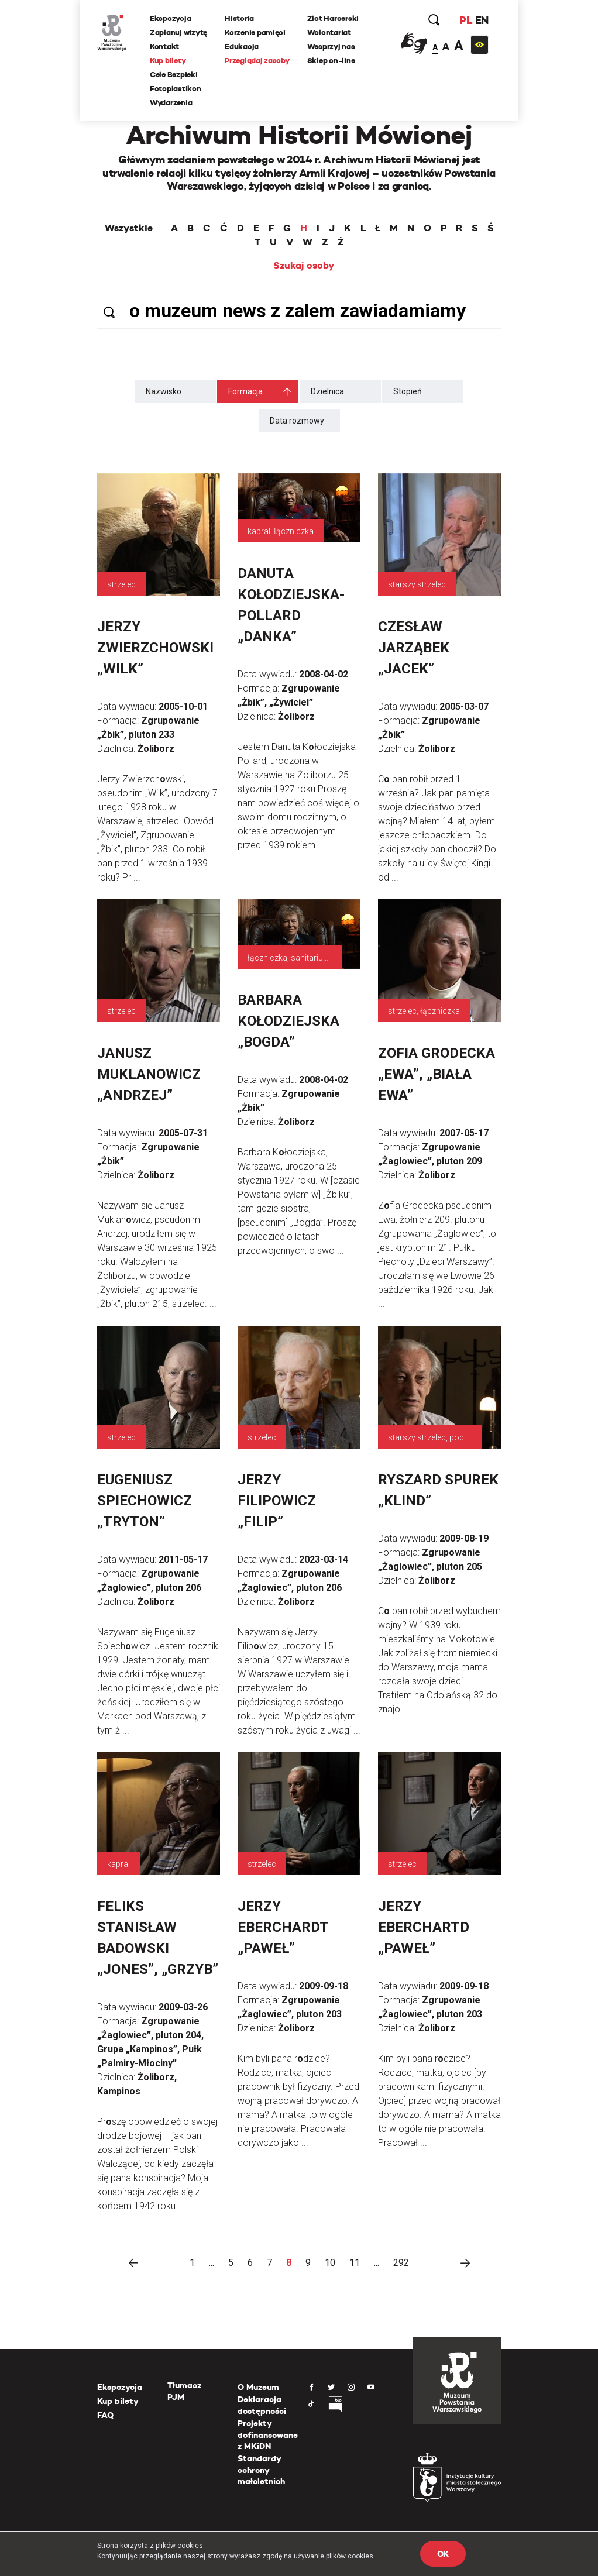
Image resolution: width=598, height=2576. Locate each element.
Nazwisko (163, 391)
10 (330, 2262)
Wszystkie (129, 228)
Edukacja (242, 46)
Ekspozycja (170, 18)
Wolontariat (329, 32)
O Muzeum (258, 2387)
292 (401, 2262)
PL (465, 20)
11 (354, 2262)
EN (482, 20)
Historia (239, 18)
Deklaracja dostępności (262, 2405)
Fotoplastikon (175, 89)
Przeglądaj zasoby (257, 61)
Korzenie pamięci (255, 32)
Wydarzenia (171, 103)
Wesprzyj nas (331, 46)
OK (443, 2554)
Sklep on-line (331, 61)
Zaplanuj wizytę (178, 32)
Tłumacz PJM (184, 2391)
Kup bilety (167, 61)
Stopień (407, 391)
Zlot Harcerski (333, 18)
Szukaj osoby (303, 265)
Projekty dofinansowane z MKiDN (268, 2434)
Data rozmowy (297, 420)
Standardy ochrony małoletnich (261, 2469)
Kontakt (164, 46)
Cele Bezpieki (174, 75)
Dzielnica (327, 391)
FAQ (105, 2415)
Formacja (245, 391)
